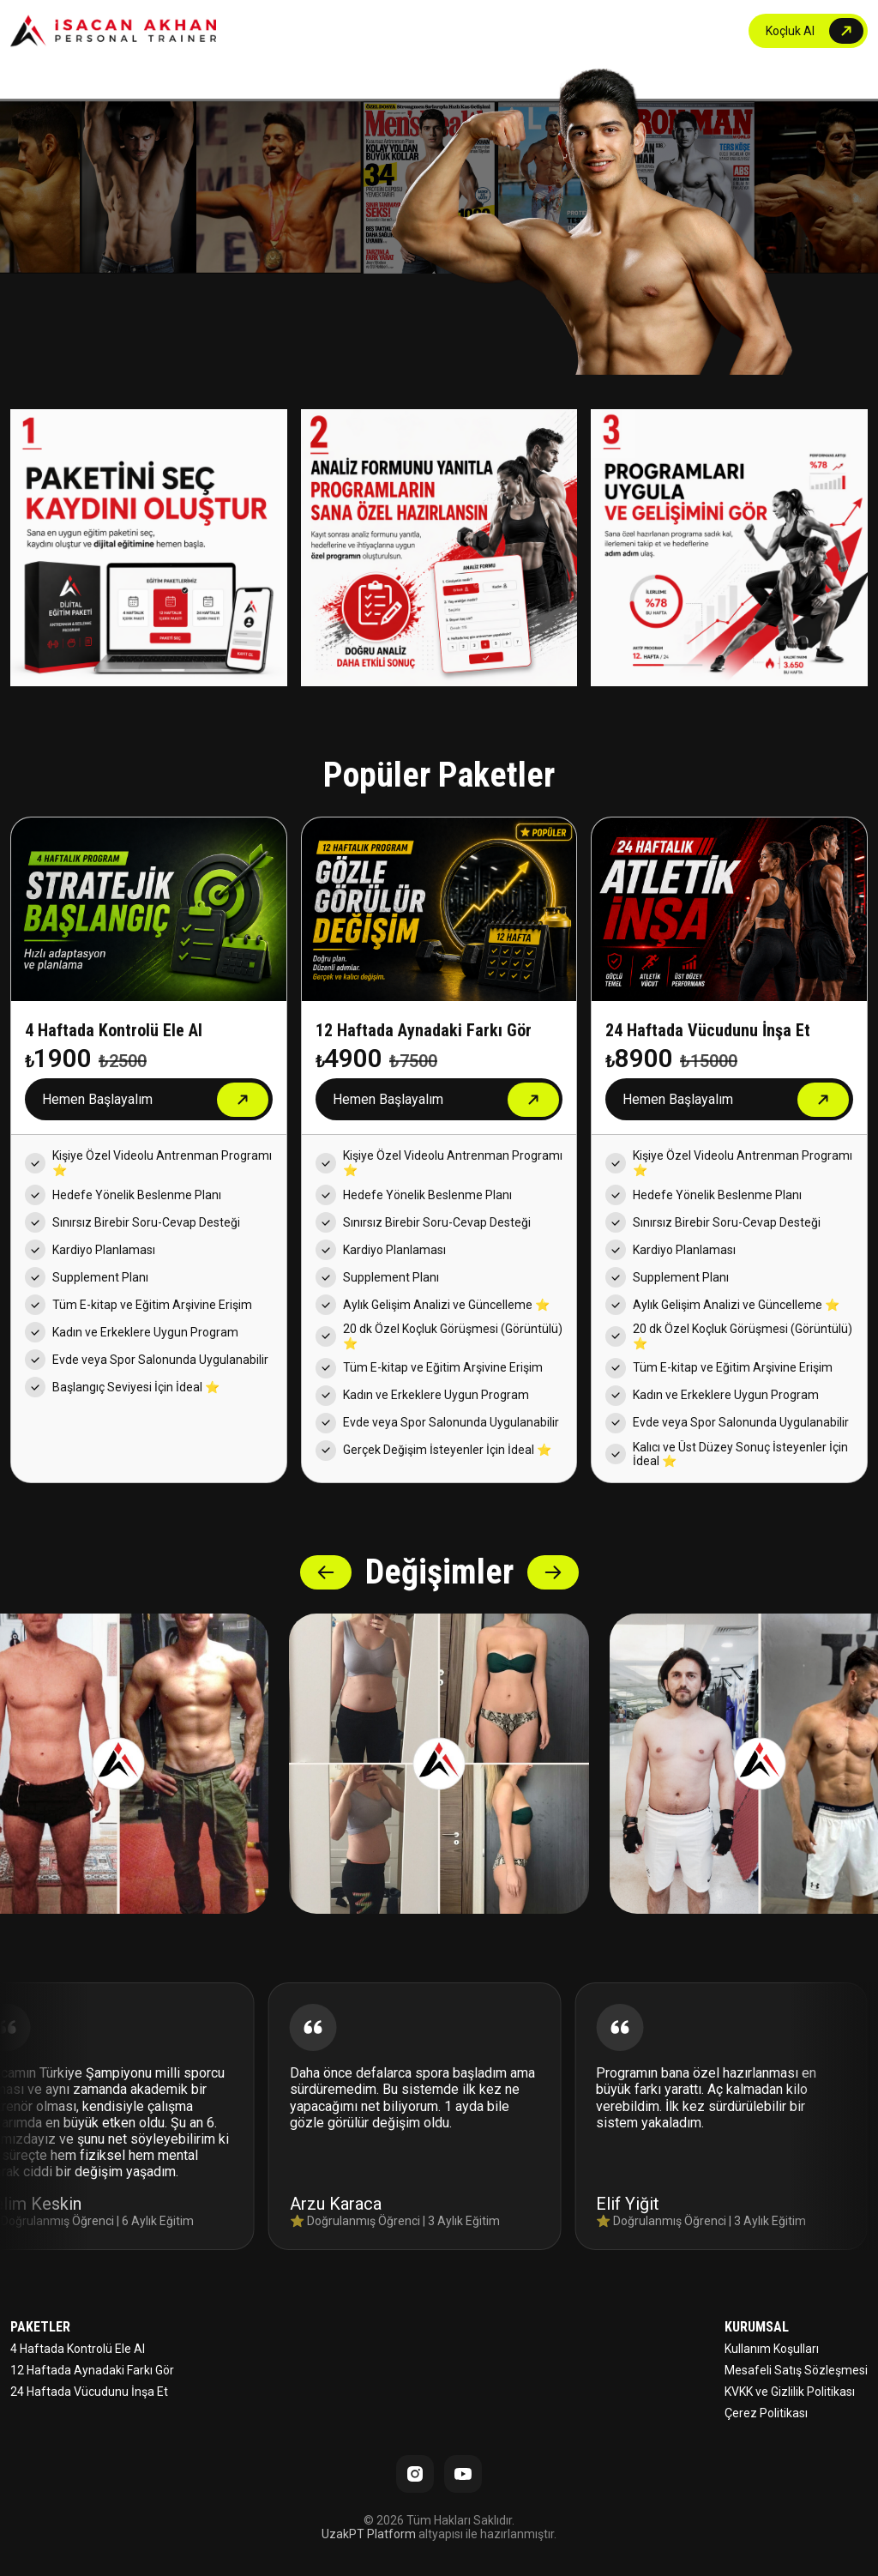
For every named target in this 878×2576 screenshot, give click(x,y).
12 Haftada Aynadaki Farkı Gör (92, 2370)
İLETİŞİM (698, 31)
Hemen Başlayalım (97, 1099)
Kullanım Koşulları (772, 2349)
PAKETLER (533, 31)
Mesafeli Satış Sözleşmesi (796, 2370)
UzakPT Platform (369, 2534)
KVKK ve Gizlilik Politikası (790, 2391)
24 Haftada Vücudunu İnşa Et (89, 2391)
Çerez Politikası (766, 2413)
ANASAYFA (453, 31)
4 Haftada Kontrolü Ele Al (77, 2349)
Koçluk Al (790, 31)
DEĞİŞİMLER (617, 31)
